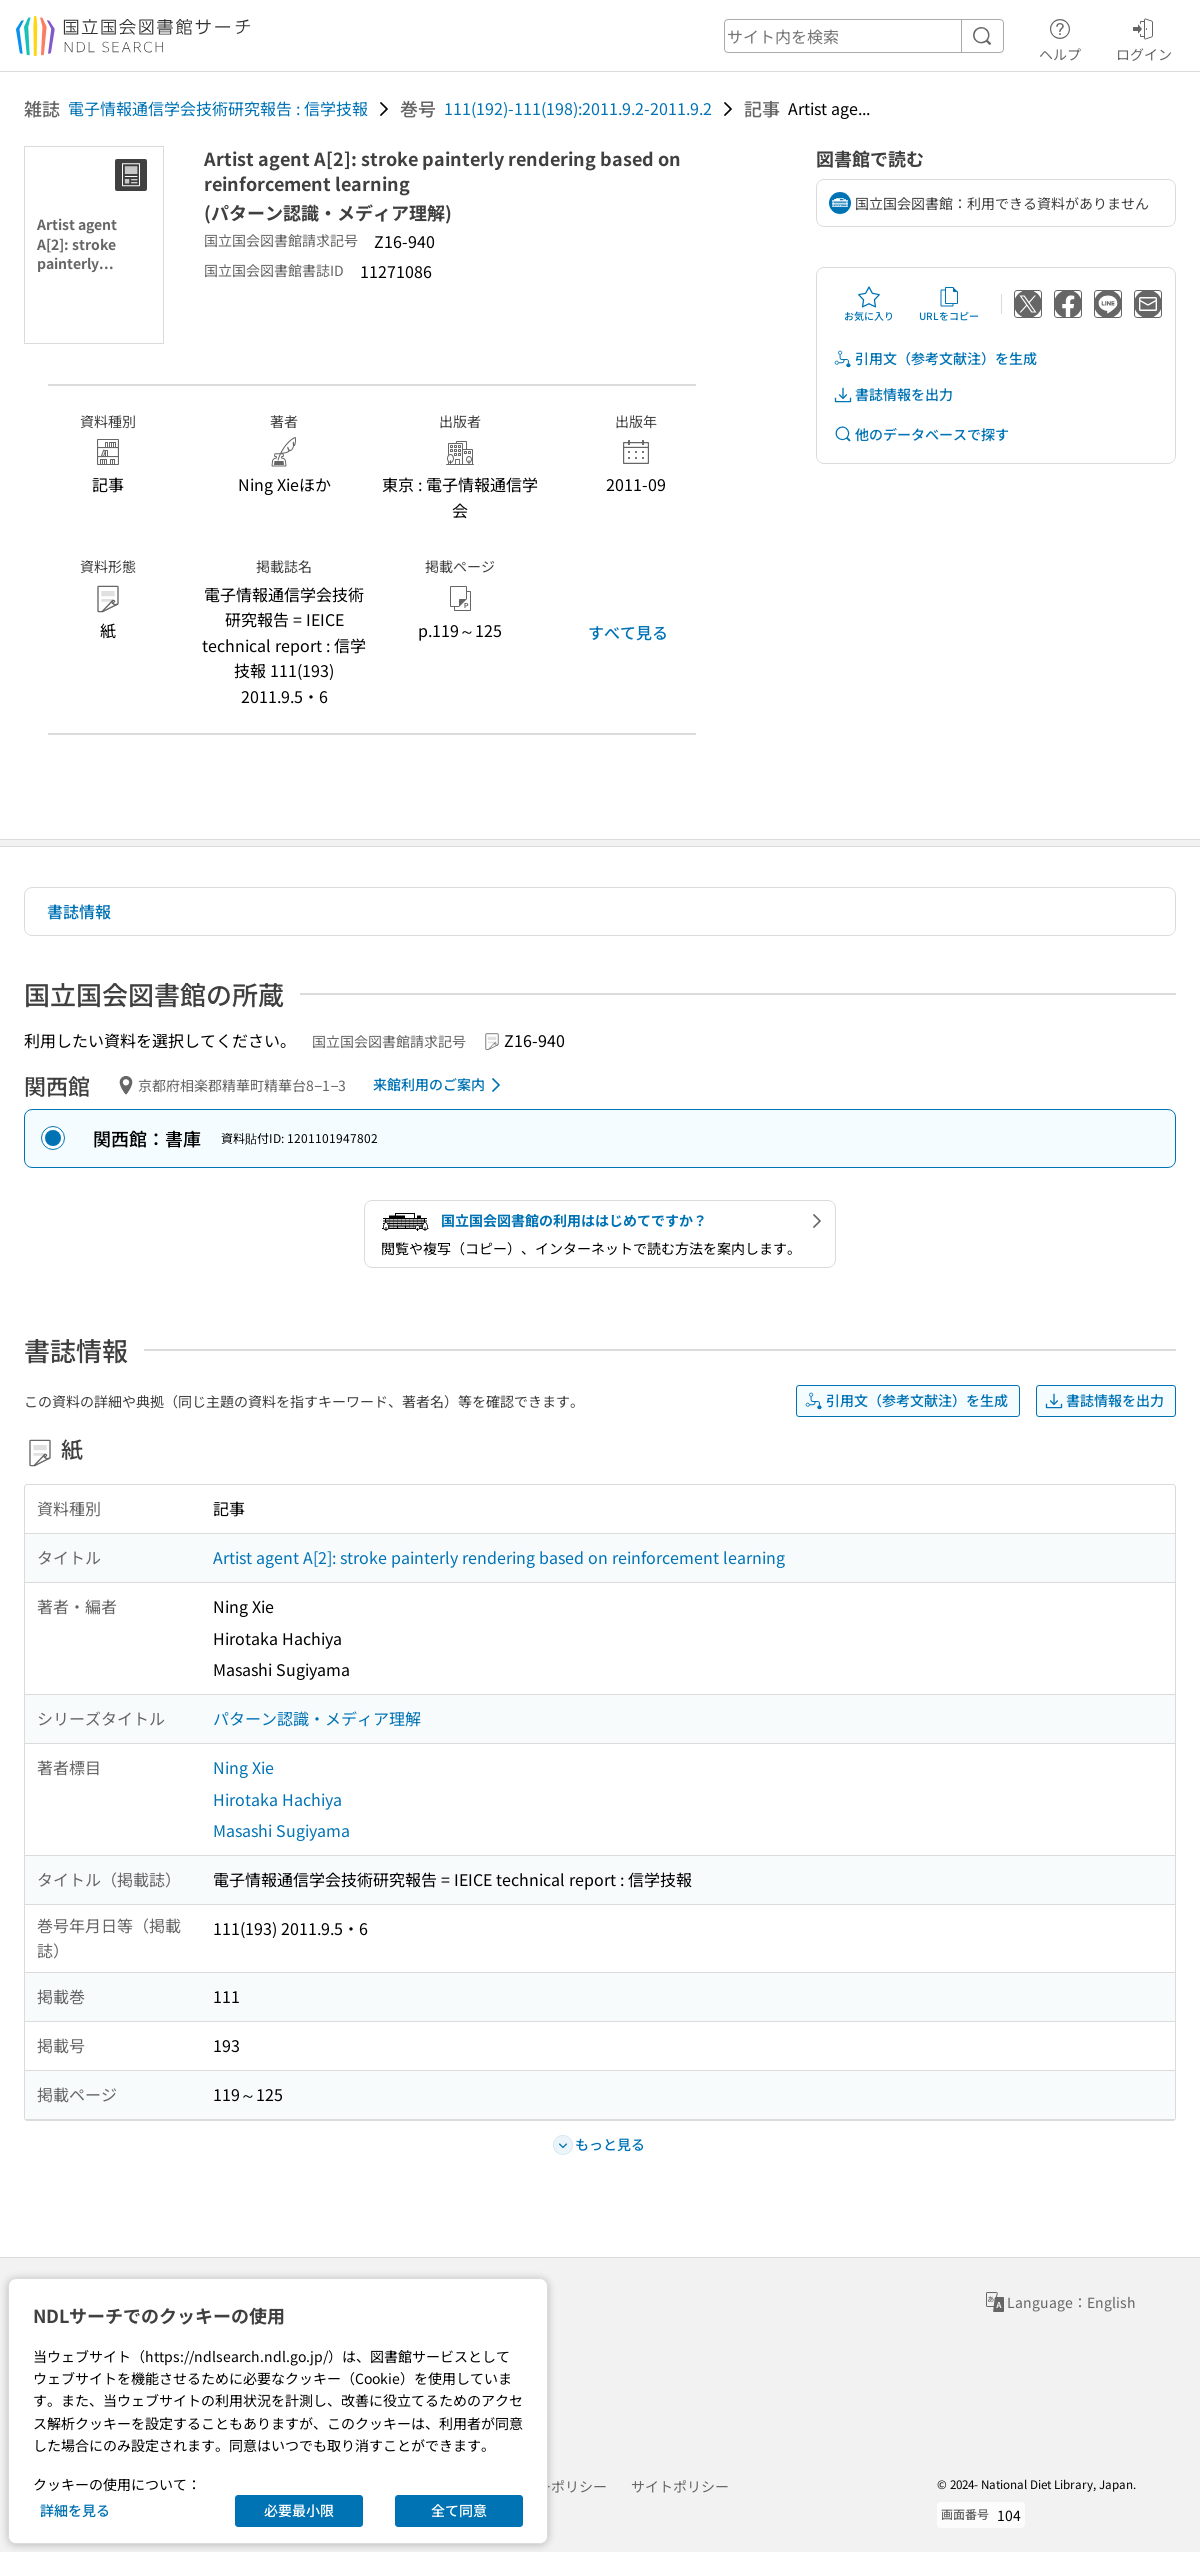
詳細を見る (75, 2510)
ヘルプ (1060, 37)
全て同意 (459, 2510)
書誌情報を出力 (893, 394)
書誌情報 (79, 911)
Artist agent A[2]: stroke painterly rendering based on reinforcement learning (499, 1557)
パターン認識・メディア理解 (317, 1718)
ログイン (1144, 37)
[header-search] (864, 36)
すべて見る (628, 632)
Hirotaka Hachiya (277, 1799)
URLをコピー (949, 304)
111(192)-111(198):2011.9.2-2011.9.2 (578, 108)
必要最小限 (299, 2510)
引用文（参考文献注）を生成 (935, 358)
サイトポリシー (680, 2486)
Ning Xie (243, 1767)
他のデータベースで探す (921, 434)
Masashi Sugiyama (281, 1830)
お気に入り (869, 304)
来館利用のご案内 (440, 1085)
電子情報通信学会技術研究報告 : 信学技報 (218, 108)
